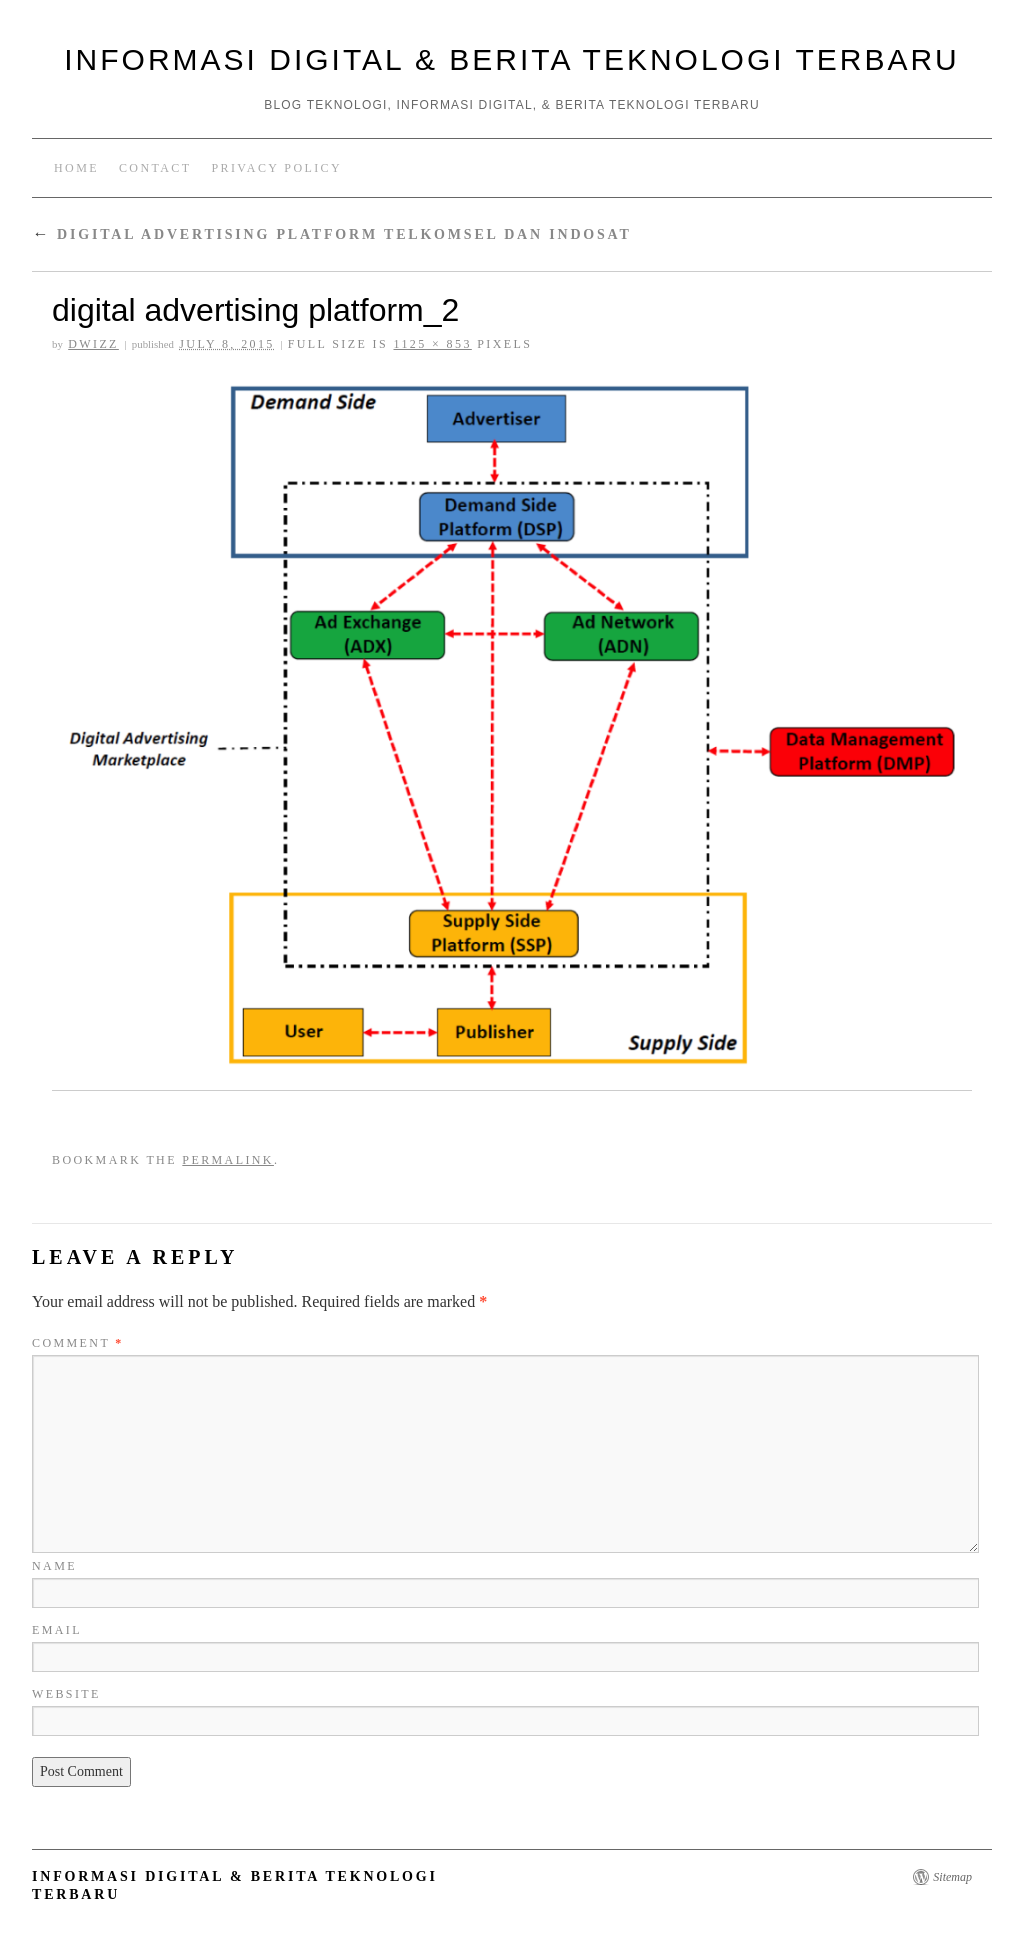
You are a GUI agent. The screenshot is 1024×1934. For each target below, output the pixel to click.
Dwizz (93, 344)
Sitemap (952, 1877)
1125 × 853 (432, 344)
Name (54, 1566)
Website (66, 1694)
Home (76, 168)
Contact (155, 168)
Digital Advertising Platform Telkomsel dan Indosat (332, 234)
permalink (228, 1160)
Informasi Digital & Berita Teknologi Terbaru (511, 59)
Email (57, 1630)
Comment (78, 1343)
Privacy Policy (276, 168)
